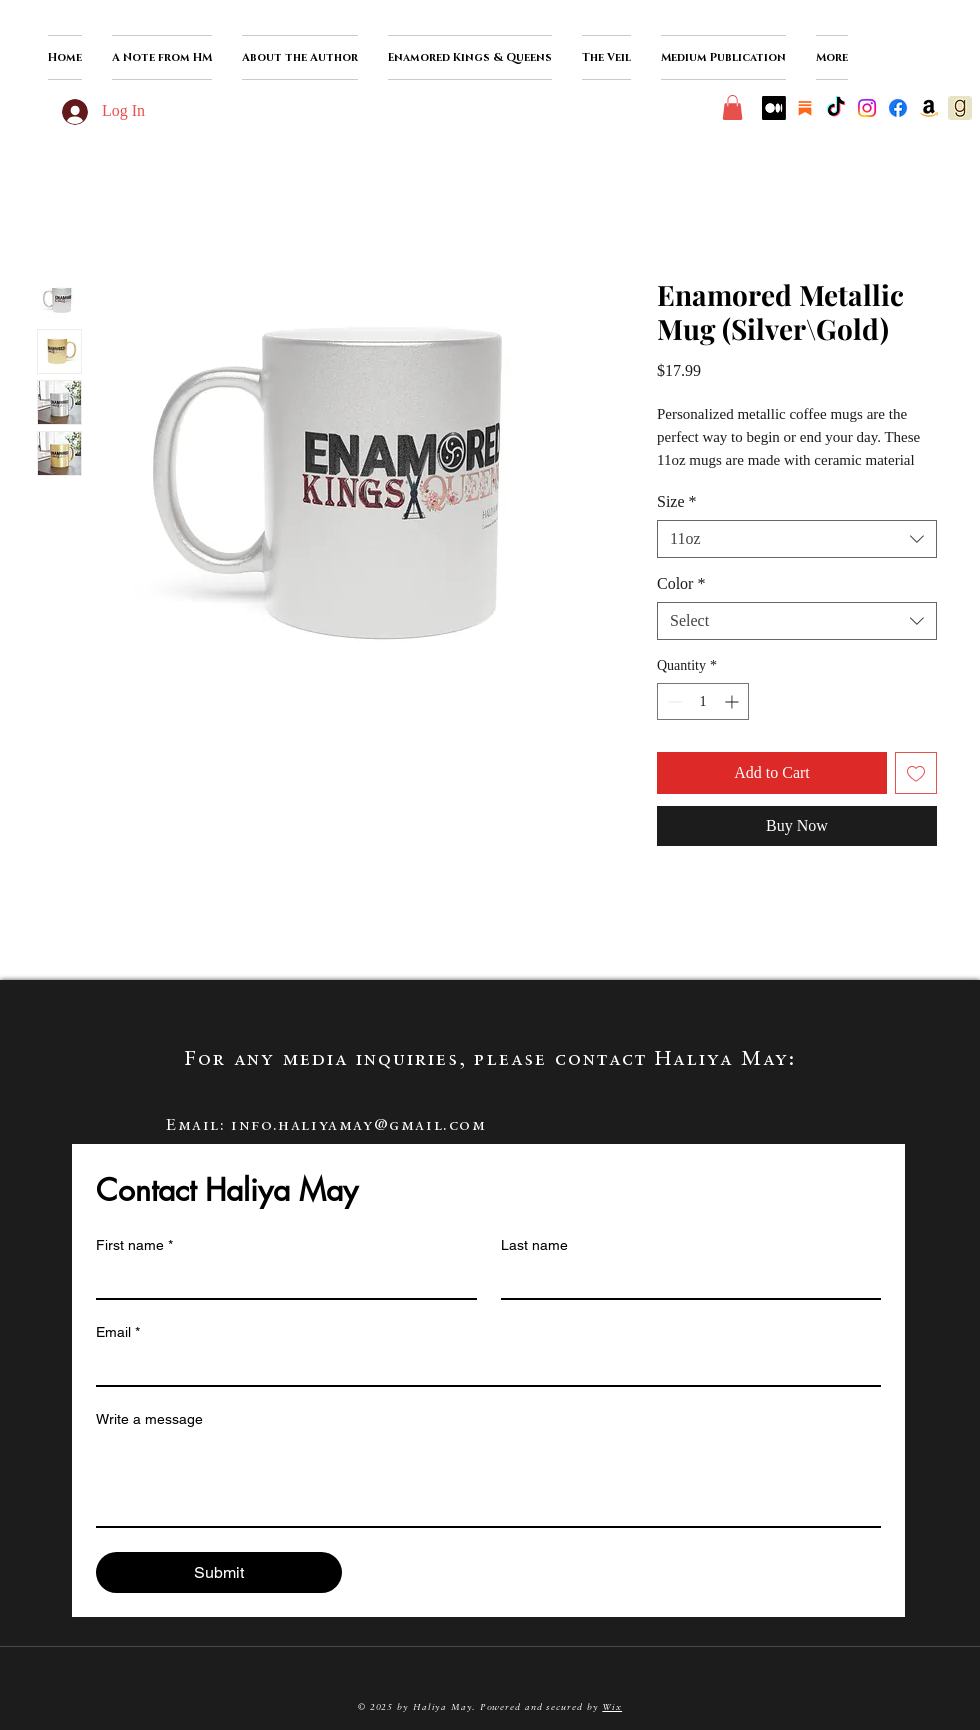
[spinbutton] (703, 701)
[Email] (482, 1367)
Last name (534, 1245)
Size (677, 501)
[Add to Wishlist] (916, 773)
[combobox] (797, 539)
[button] (300, 57)
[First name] (280, 1280)
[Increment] (733, 701)
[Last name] (685, 1280)
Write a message (149, 1419)
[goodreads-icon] (960, 108)
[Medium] (774, 108)
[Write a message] (488, 1481)
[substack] (805, 108)
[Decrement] (672, 701)
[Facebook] (898, 108)
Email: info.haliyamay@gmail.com (326, 1126)
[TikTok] (836, 108)
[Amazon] (929, 108)
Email (118, 1332)
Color (681, 583)
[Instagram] (867, 108)
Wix (612, 1707)
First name (134, 1245)
